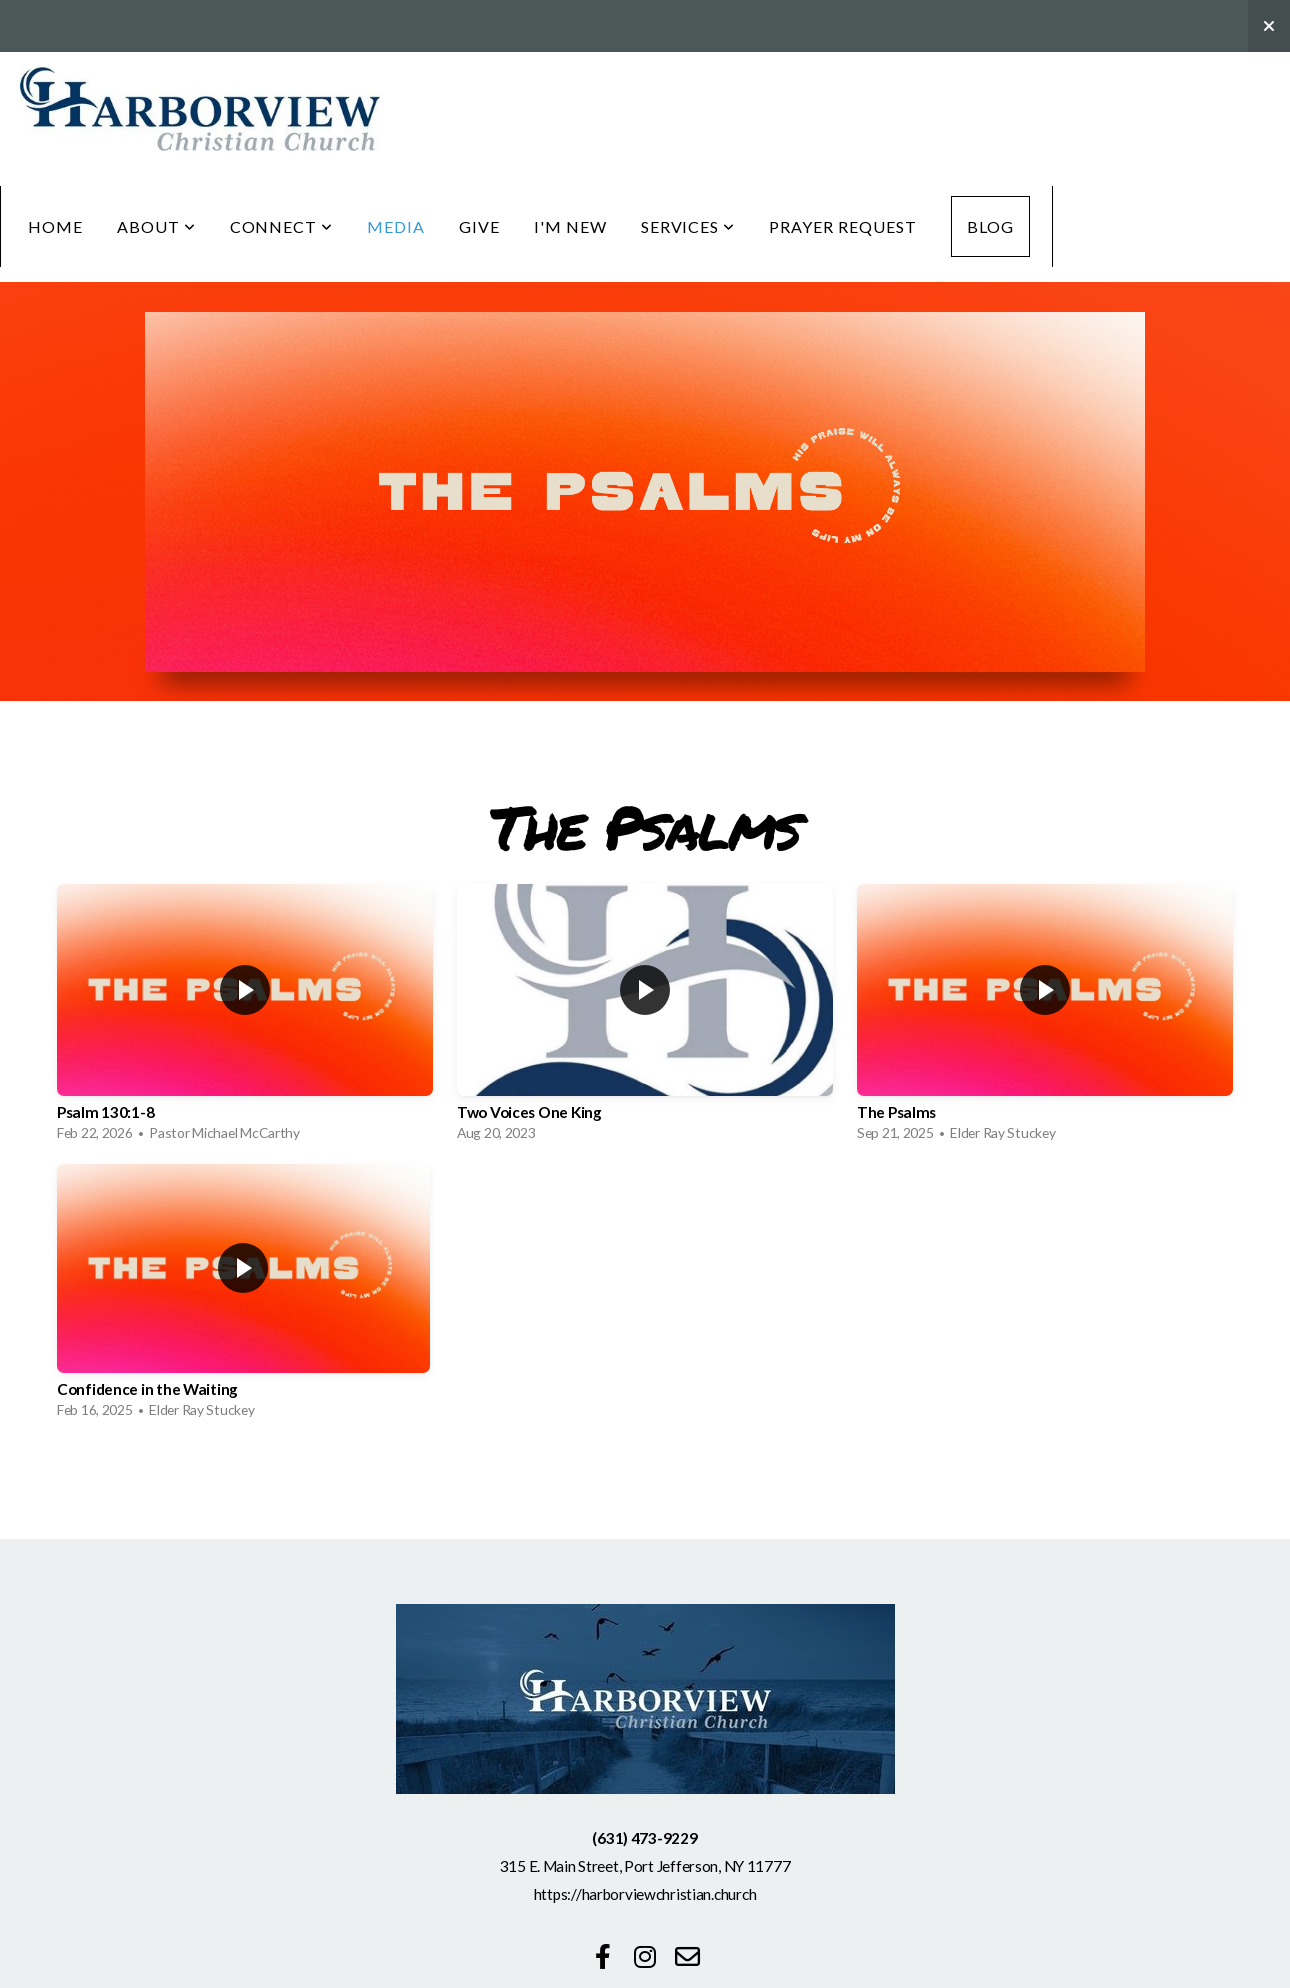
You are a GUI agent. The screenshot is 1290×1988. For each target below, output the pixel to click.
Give (479, 226)
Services (688, 226)
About (156, 226)
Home (55, 226)
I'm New (570, 226)
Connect (282, 226)
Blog (990, 226)
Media (396, 226)
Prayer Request (842, 226)
